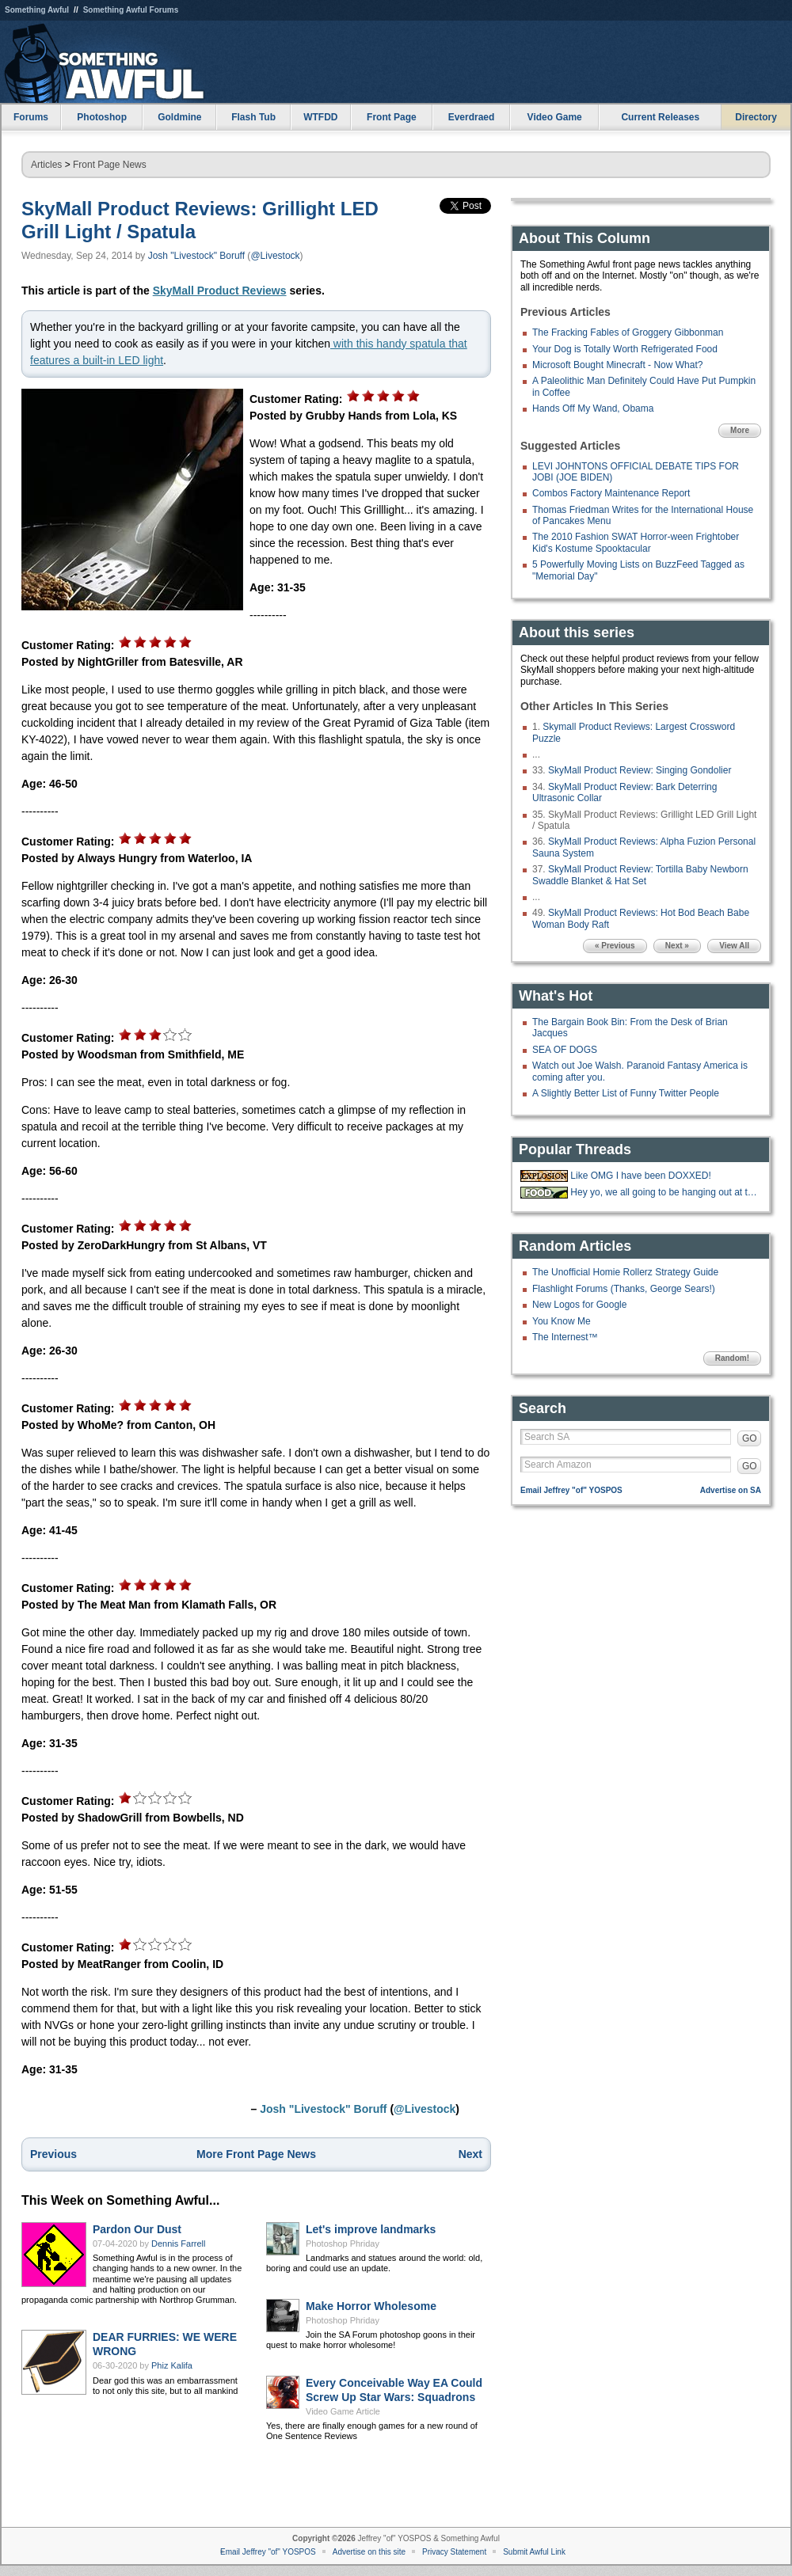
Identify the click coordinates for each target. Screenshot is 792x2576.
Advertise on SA (730, 1490)
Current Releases (660, 117)
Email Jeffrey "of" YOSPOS (571, 1490)
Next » (677, 945)
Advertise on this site (369, 2552)
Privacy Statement (454, 2552)
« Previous (615, 945)
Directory (756, 117)
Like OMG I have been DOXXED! (640, 1175)
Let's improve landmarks (371, 2229)
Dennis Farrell (178, 2243)
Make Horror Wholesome (371, 2306)
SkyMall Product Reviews (220, 290)
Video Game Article (343, 2411)
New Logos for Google (579, 1304)
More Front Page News (256, 2154)
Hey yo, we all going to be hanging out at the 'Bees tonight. (663, 1192)
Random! (732, 1358)
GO (749, 1438)
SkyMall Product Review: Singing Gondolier (639, 770)
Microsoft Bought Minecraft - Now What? (617, 364)
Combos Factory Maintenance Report (611, 493)
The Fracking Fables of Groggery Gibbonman (627, 332)
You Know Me (561, 1321)
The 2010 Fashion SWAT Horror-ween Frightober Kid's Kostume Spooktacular (635, 542)
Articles (46, 164)
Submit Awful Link (534, 2552)
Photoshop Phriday (342, 2243)
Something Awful (37, 10)
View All (734, 945)
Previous (53, 2154)
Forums (30, 117)
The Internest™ (565, 1337)
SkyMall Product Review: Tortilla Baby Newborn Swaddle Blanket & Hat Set (640, 875)
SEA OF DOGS (564, 1049)
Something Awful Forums (131, 10)
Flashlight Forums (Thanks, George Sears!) (623, 1288)
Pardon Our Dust (137, 2229)
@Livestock (274, 255)
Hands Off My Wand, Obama (592, 408)
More (739, 430)
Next (470, 2154)
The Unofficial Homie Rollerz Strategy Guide (625, 1272)
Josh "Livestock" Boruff (196, 255)
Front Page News (110, 164)
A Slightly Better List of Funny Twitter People (625, 1093)
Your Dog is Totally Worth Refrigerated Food (625, 349)
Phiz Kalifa (171, 2365)
